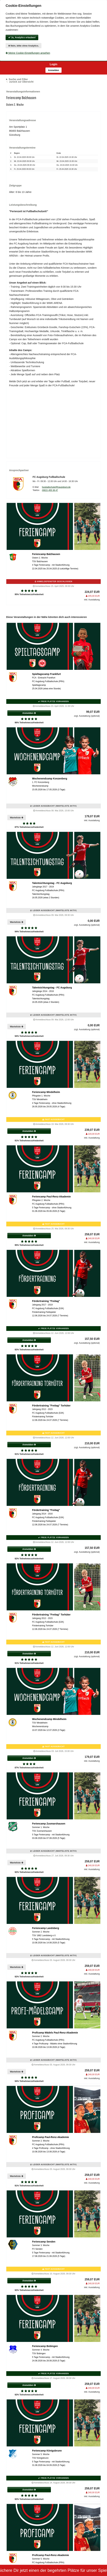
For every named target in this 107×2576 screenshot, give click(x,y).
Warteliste (16, 817)
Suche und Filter (18, 79)
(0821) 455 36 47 (50, 490)
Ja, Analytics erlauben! (22, 37)
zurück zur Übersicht (21, 81)
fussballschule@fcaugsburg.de (56, 487)
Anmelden (53, 70)
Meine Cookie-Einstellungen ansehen (28, 53)
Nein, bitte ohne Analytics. (23, 45)
